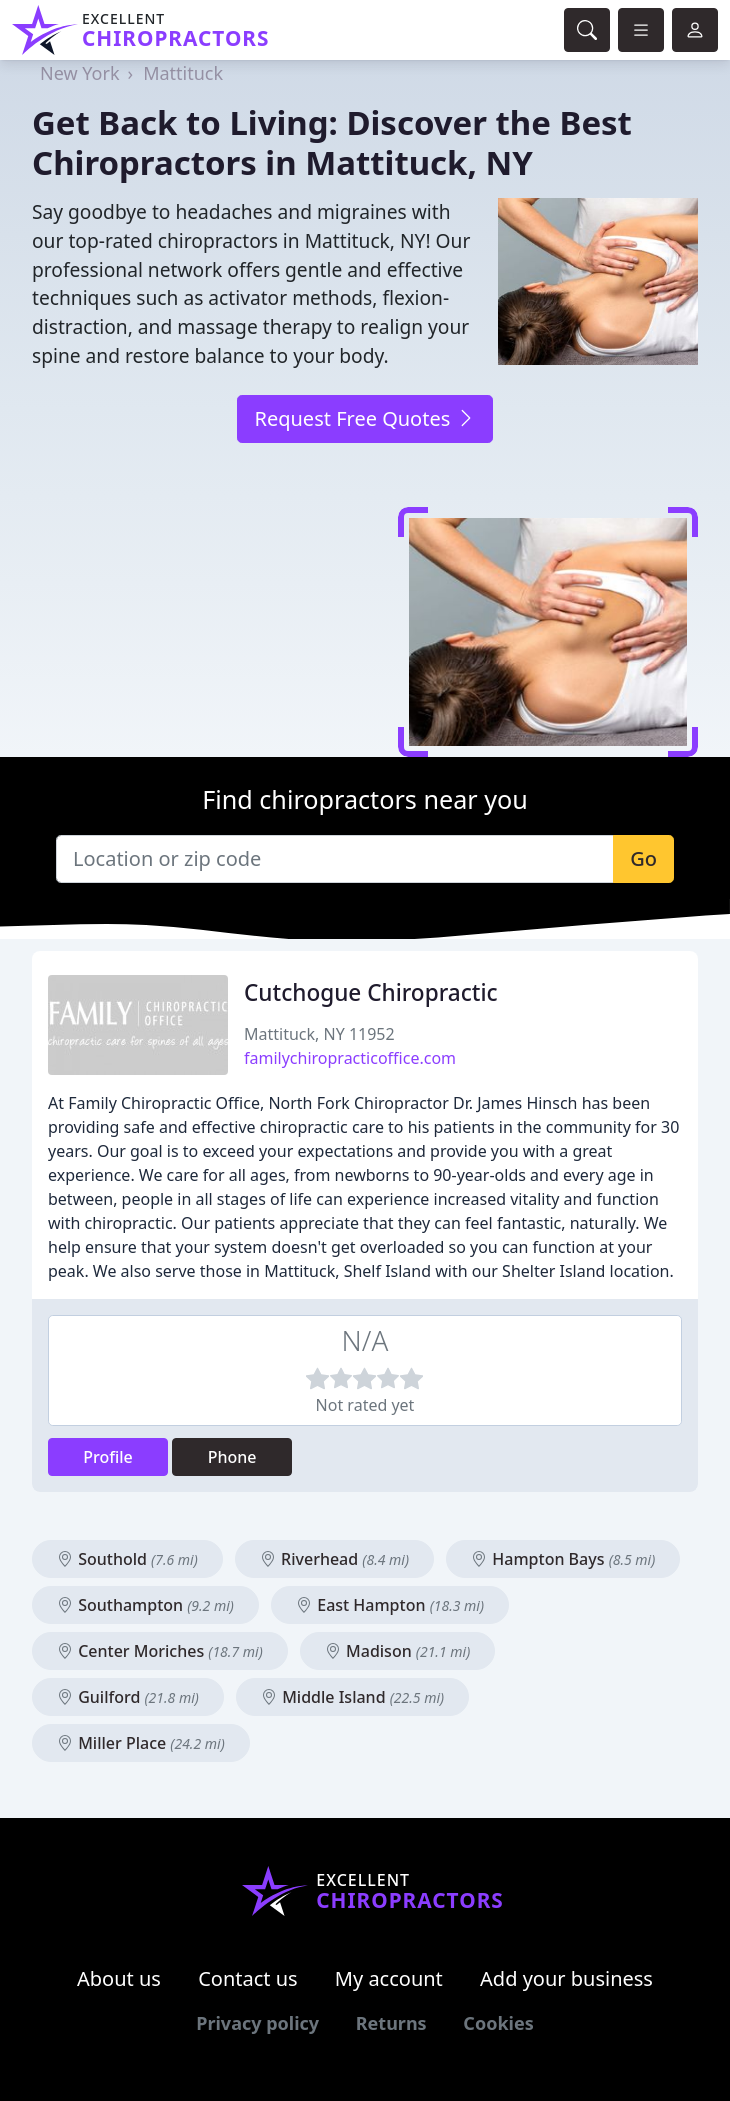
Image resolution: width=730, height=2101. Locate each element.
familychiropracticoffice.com (350, 1058)
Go (643, 858)
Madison (397, 1651)
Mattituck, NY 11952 (319, 1034)
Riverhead (334, 1559)
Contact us (248, 1978)
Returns (391, 2023)
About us (119, 1978)
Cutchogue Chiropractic (371, 992)
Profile (108, 1457)
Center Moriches (160, 1651)
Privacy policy (257, 2023)
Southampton (145, 1605)
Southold (127, 1559)
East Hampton (390, 1605)
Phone (232, 1457)
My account (389, 1978)
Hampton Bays (563, 1559)
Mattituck (183, 73)
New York (80, 73)
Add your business (566, 1978)
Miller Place (141, 1743)
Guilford (128, 1697)
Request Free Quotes (364, 418)
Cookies (498, 2023)
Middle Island (352, 1697)
